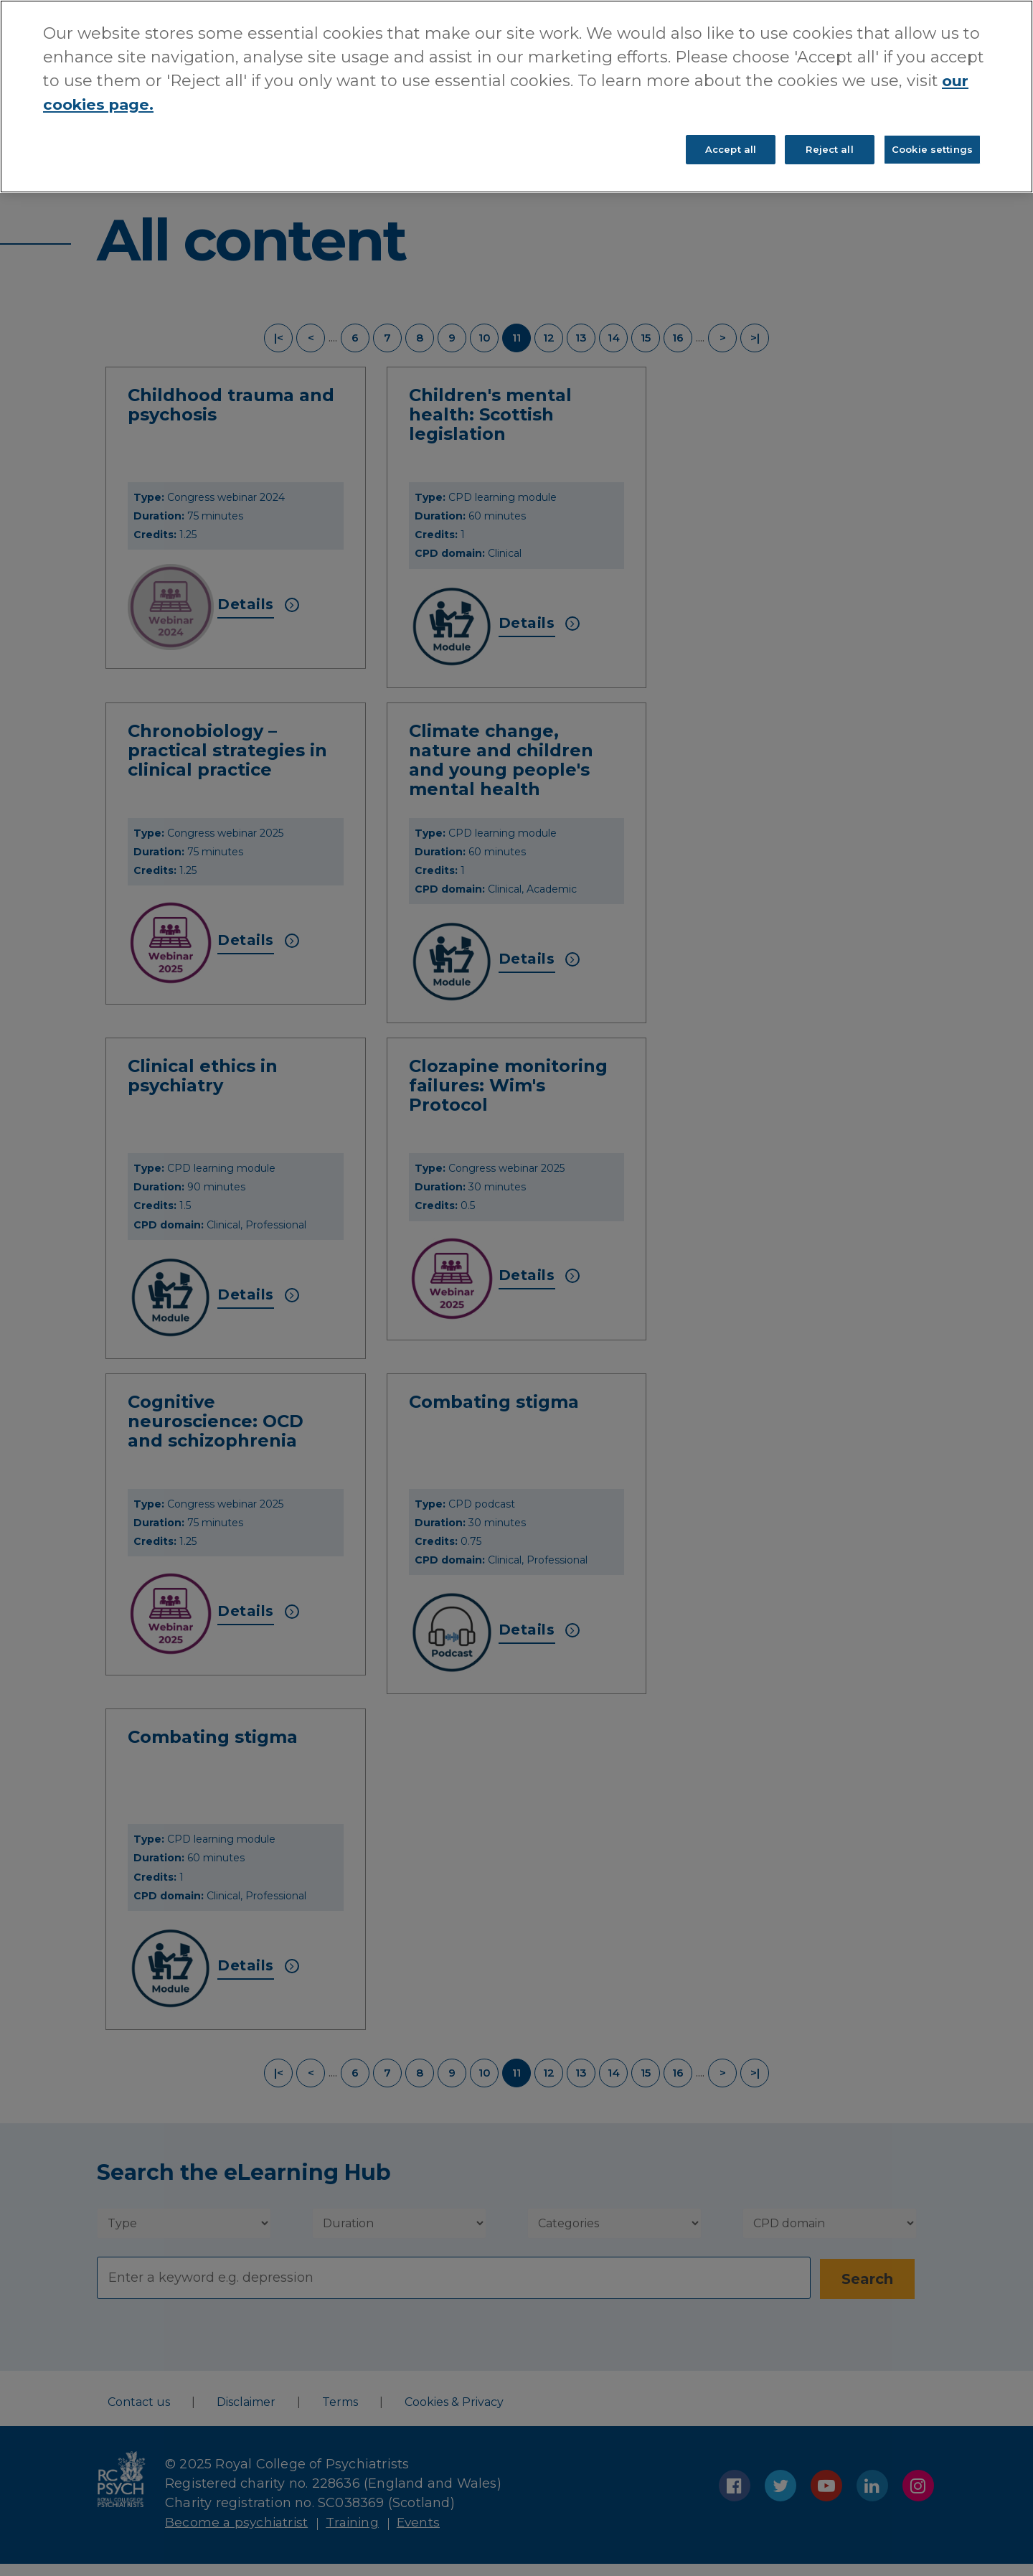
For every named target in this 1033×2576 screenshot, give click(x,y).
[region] (516, 97)
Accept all (730, 150)
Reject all (829, 150)
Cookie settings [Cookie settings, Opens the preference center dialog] (932, 150)
